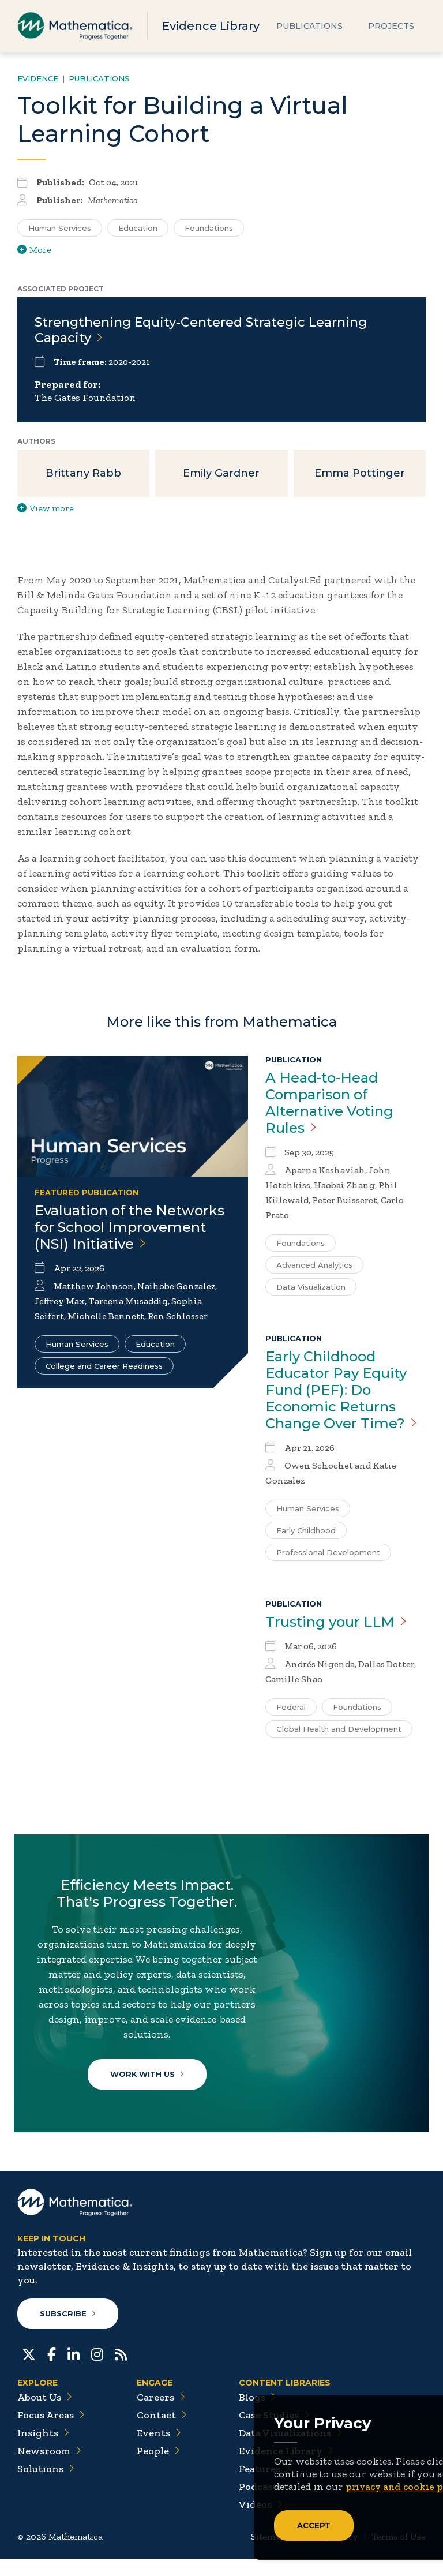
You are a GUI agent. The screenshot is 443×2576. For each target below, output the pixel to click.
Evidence (37, 78)
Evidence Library (211, 26)
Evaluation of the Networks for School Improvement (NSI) (129, 1229)
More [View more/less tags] (34, 249)
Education (155, 1346)
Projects (391, 26)
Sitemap (268, 2553)
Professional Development (328, 1554)
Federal (291, 1709)
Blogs (257, 2414)
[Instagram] (97, 2370)
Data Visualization (311, 1289)
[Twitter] (29, 2370)
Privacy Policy (328, 2553)
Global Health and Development (338, 1731)
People (158, 2468)
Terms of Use (398, 2553)
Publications (309, 26)
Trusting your (336, 1624)
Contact (162, 2432)
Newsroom (49, 2468)
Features (265, 2486)
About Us (44, 2414)
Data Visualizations (290, 2450)
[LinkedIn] (73, 2370)
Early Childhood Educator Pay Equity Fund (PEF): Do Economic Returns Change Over (341, 1392)
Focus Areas (51, 2432)
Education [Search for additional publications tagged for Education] (137, 228)
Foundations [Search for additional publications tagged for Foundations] (209, 228)
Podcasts (265, 2504)
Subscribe (68, 2330)
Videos (261, 2521)
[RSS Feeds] (121, 2370)
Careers (161, 2414)
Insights (43, 2450)
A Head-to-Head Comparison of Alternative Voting (329, 1105)
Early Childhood (306, 1532)
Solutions (45, 2486)
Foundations (300, 1245)
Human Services (77, 1346)
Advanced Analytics (314, 1267)
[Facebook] (51, 2370)
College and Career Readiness (104, 1368)
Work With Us (149, 2080)
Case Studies (274, 2432)
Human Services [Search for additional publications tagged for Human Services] (59, 228)
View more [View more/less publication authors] (45, 510)
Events (159, 2450)
